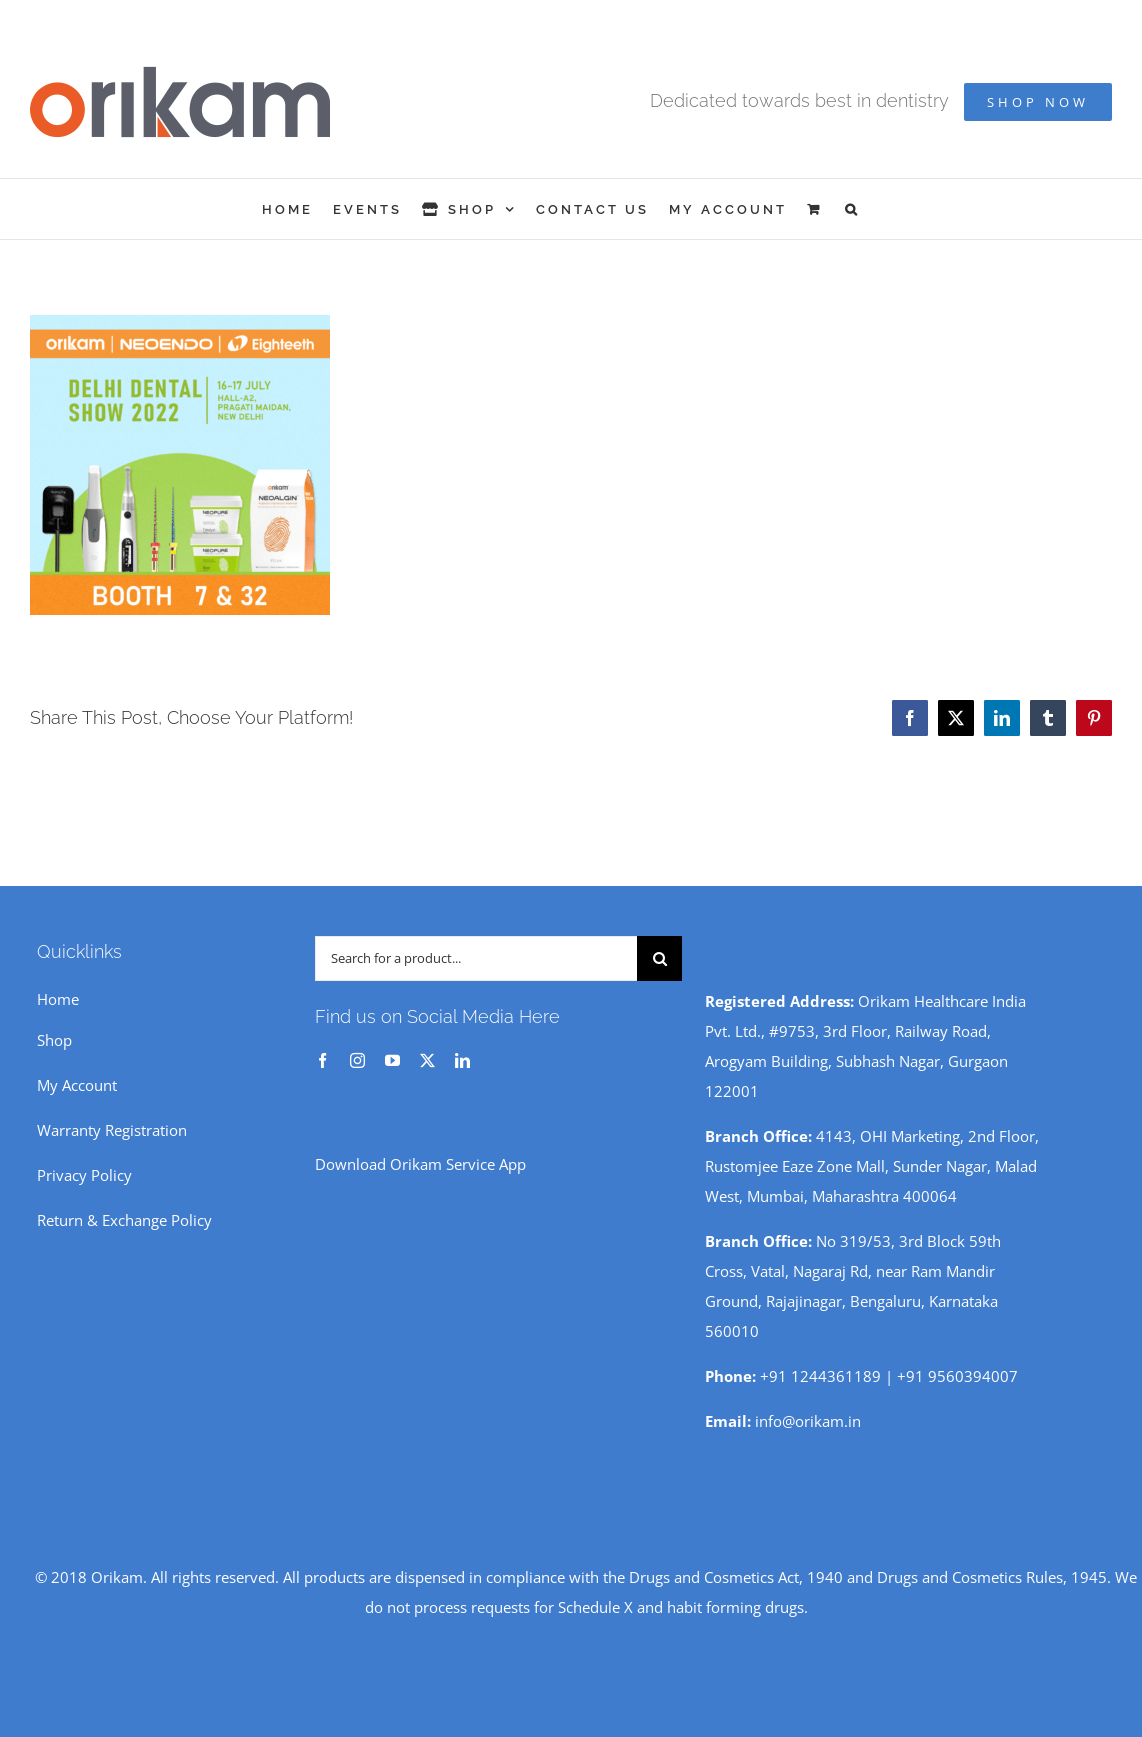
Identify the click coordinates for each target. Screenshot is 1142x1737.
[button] (852, 209)
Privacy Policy (84, 1175)
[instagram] (357, 1060)
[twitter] (427, 1060)
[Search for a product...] (476, 958)
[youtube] (392, 1060)
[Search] (659, 958)
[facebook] (322, 1060)
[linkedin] (462, 1060)
